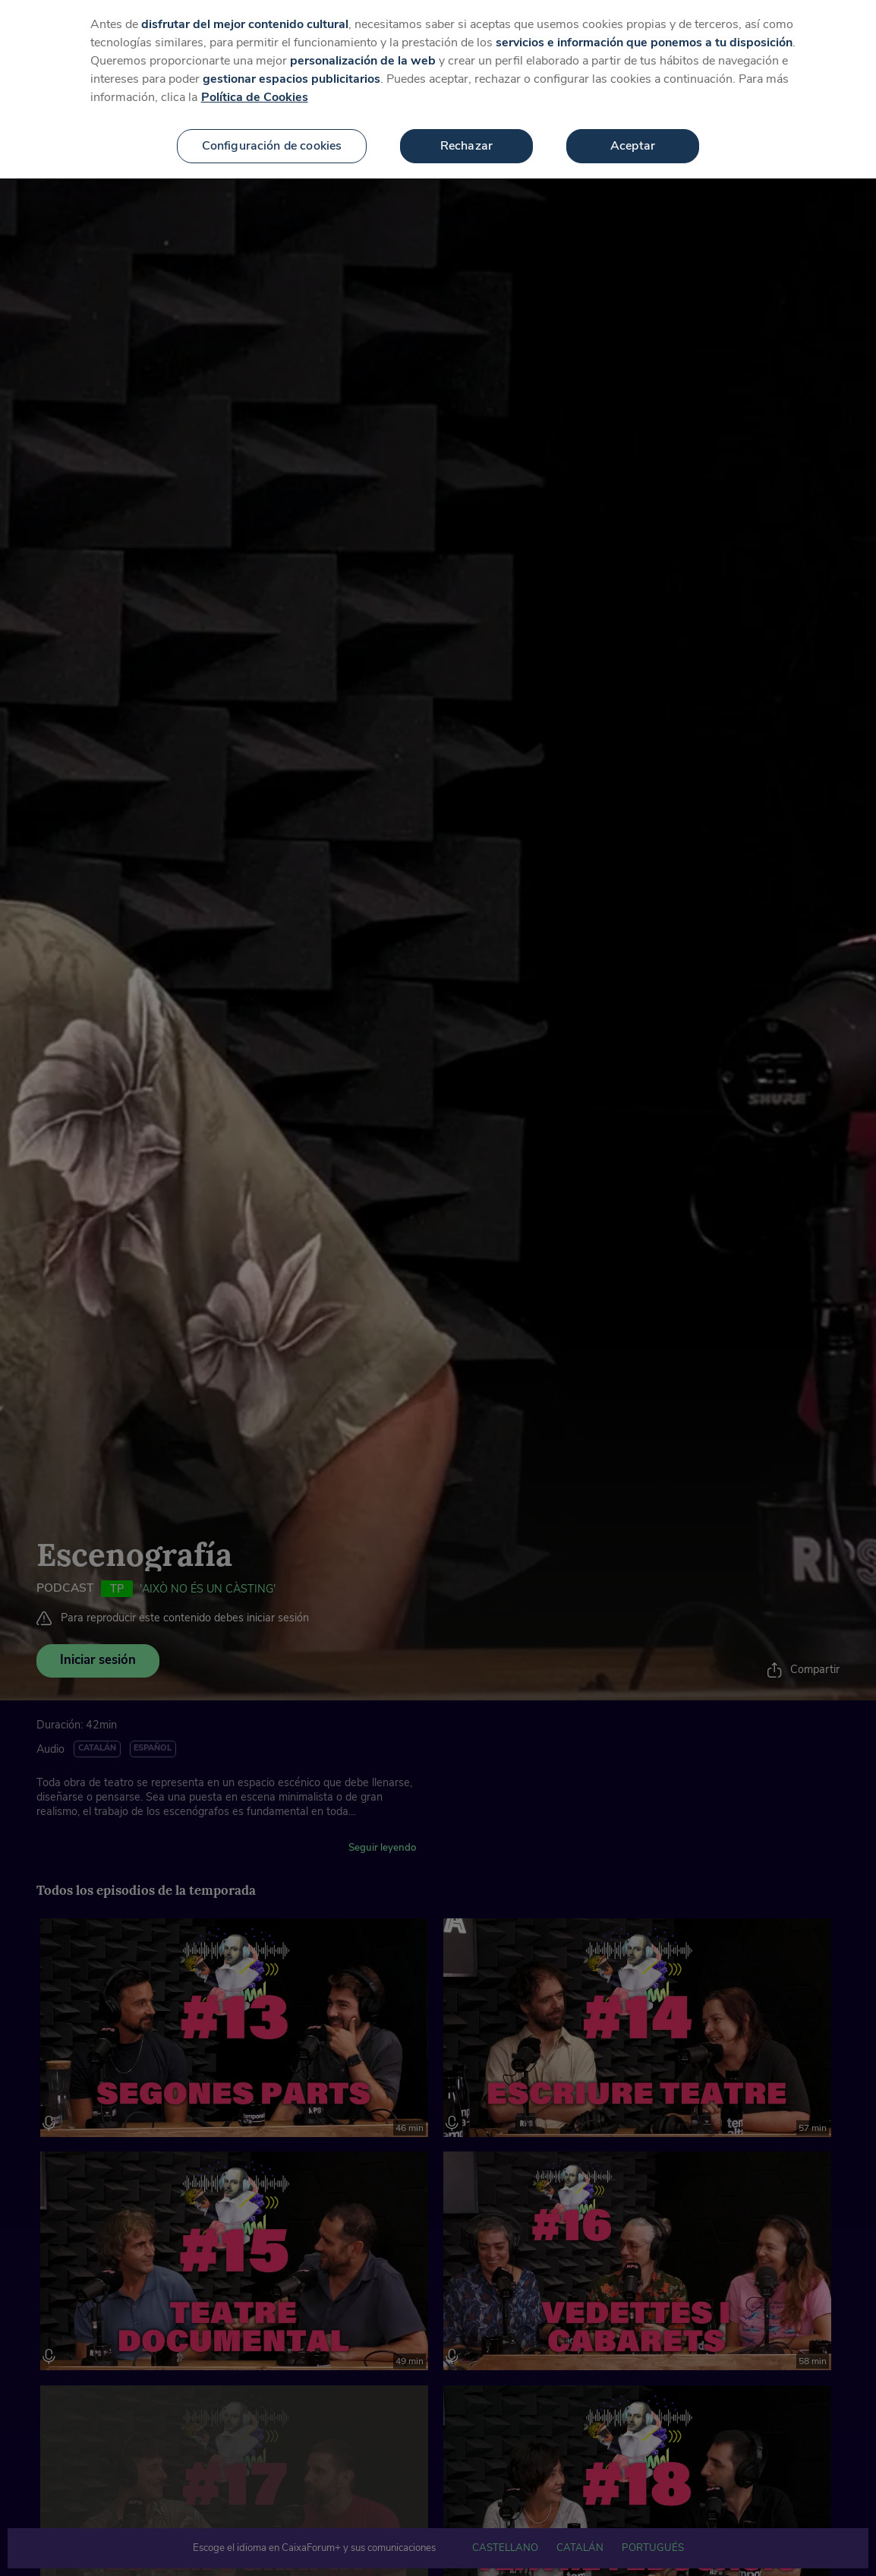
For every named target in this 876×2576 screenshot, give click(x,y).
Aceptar (632, 145)
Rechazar (466, 145)
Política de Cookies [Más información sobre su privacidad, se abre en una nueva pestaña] (254, 97)
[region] (438, 89)
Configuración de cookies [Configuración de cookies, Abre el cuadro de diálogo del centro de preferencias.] (272, 145)
